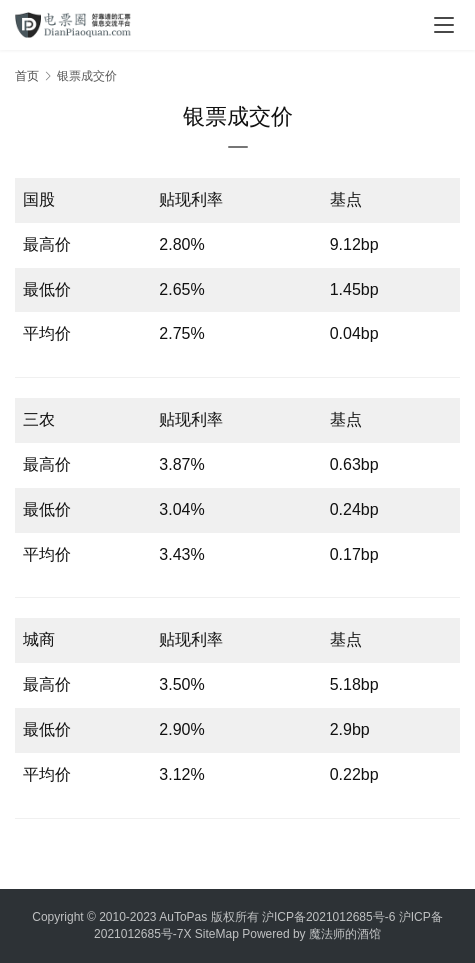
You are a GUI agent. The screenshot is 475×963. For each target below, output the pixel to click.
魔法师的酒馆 (345, 934)
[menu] (444, 25)
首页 (27, 76)
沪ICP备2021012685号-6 (328, 917)
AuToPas (183, 917)
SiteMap (217, 934)
